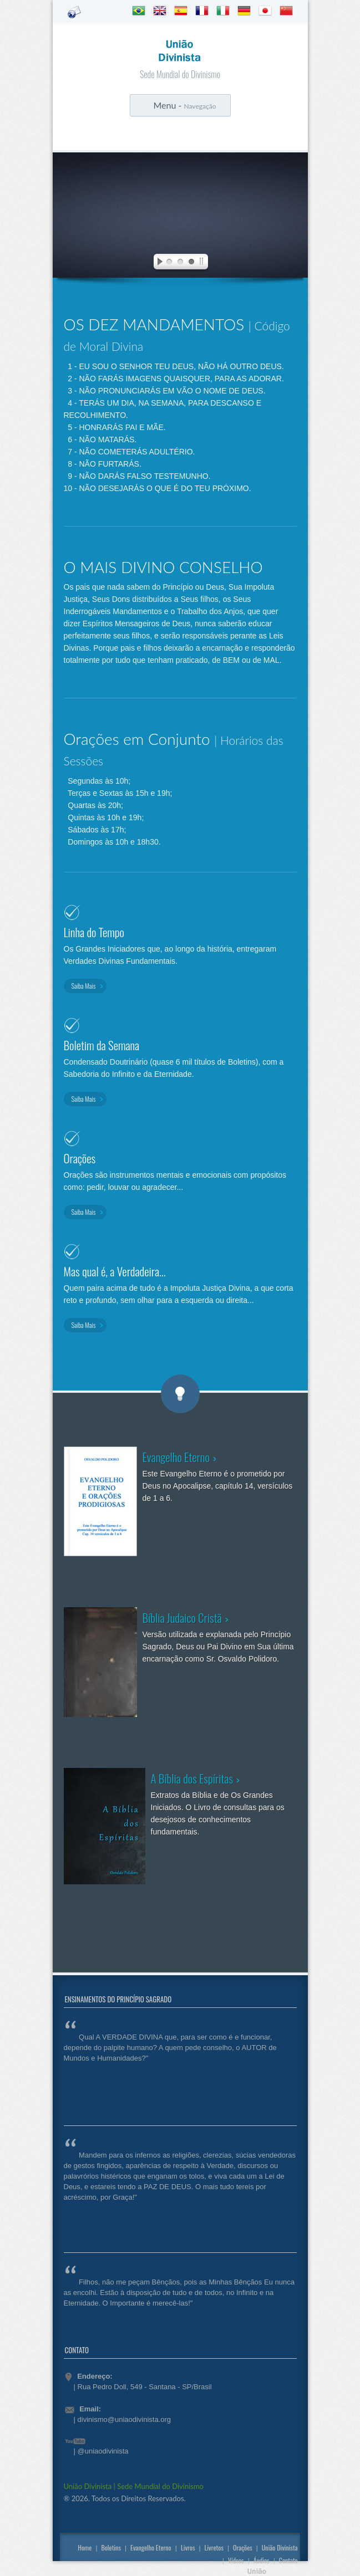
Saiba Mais (84, 985)
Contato (288, 2560)
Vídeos (236, 2560)
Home (85, 2547)
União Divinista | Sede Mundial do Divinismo (134, 2486)
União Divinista (280, 2547)
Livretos (214, 2547)
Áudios (261, 2560)
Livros (188, 2547)
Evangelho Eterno (176, 1456)
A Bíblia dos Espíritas (192, 1778)
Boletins (110, 2547)
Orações (242, 2547)
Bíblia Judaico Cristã (182, 1617)
